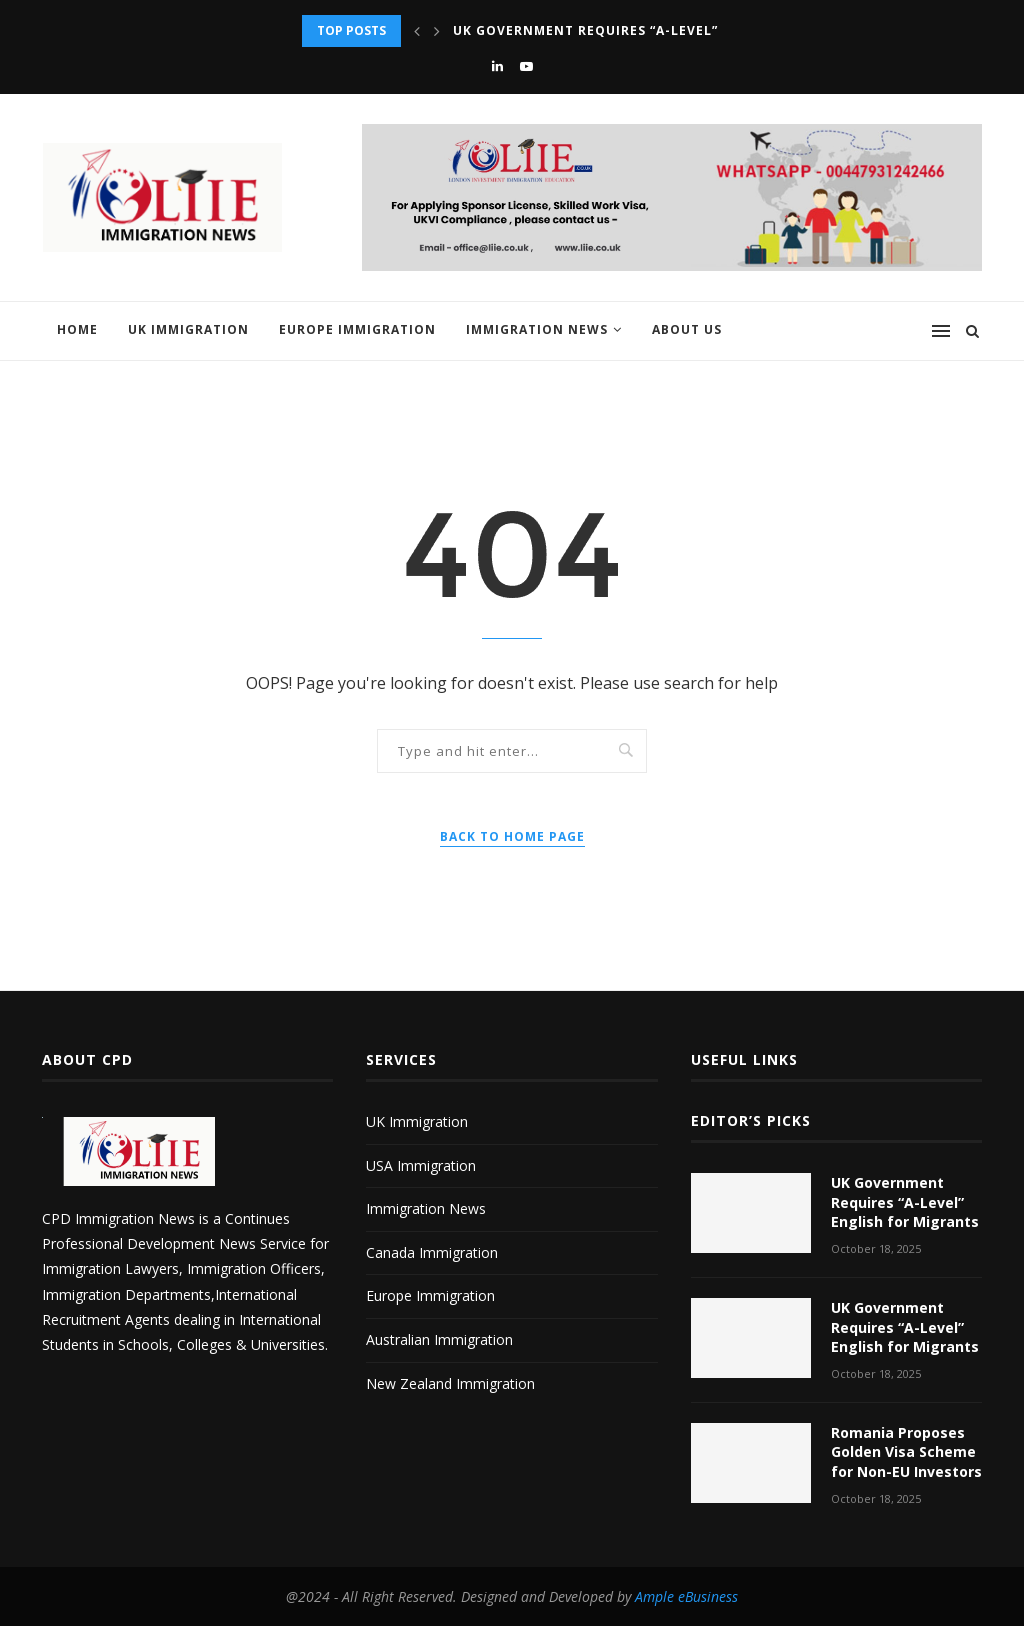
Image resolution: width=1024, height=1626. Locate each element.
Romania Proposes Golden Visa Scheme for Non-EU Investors (906, 1452)
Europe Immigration (357, 329)
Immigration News (537, 329)
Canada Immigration (432, 1252)
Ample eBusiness (686, 1596)
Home (77, 329)
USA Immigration (421, 1165)
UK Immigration (188, 329)
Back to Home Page (512, 836)
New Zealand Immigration (450, 1383)
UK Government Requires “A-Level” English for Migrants (672, 30)
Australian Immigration (439, 1339)
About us (687, 329)
